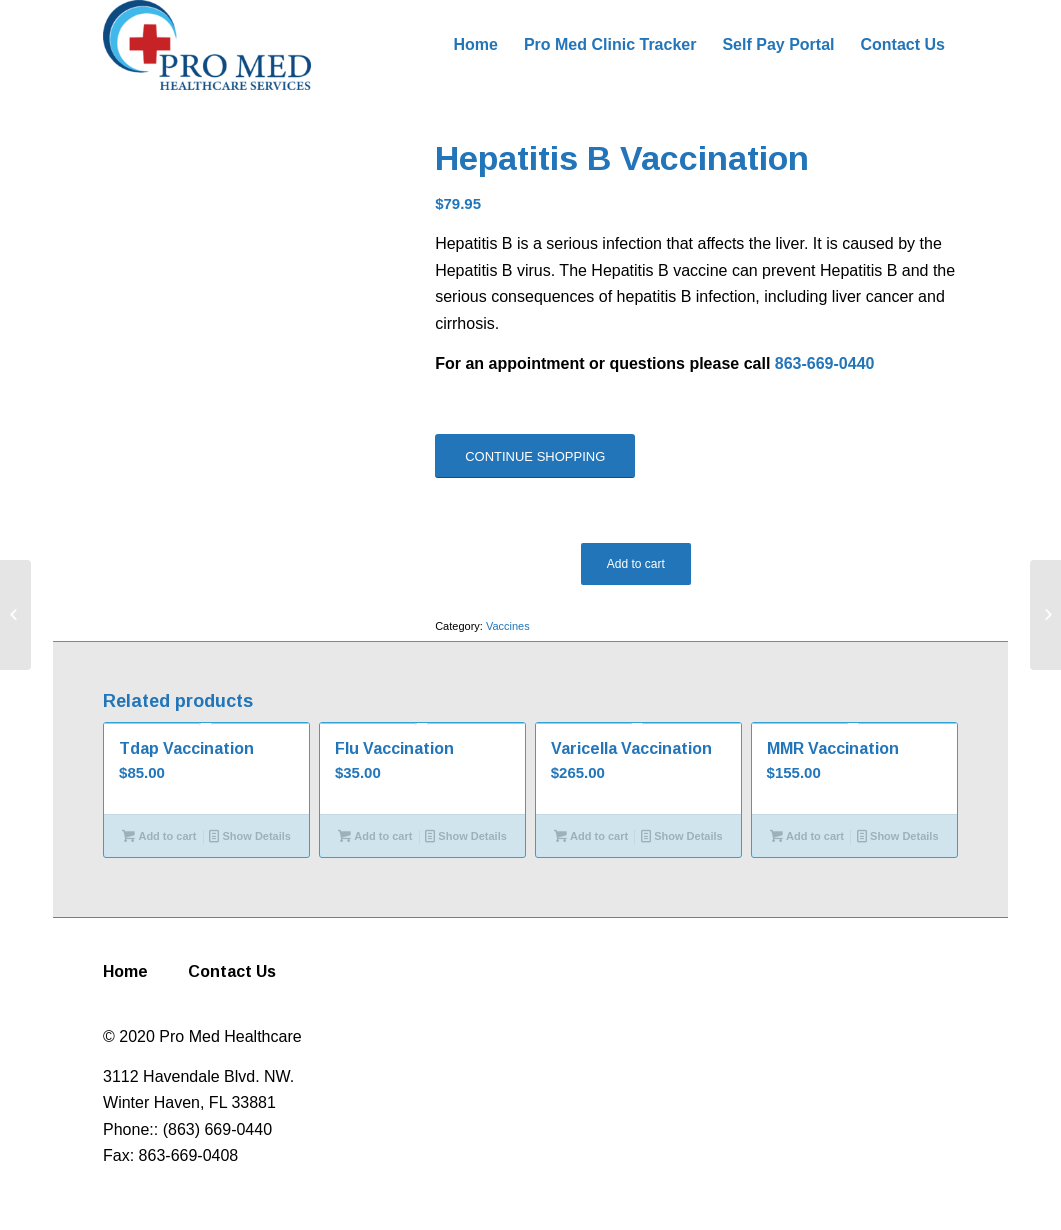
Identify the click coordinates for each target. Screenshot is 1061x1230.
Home (125, 971)
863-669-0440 (825, 363)
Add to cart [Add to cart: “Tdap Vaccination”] (159, 836)
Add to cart (636, 564)
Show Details (250, 836)
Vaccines (508, 626)
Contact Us (232, 971)
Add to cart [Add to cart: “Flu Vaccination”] (375, 836)
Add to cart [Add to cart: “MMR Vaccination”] (807, 836)
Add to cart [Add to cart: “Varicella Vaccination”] (591, 836)
